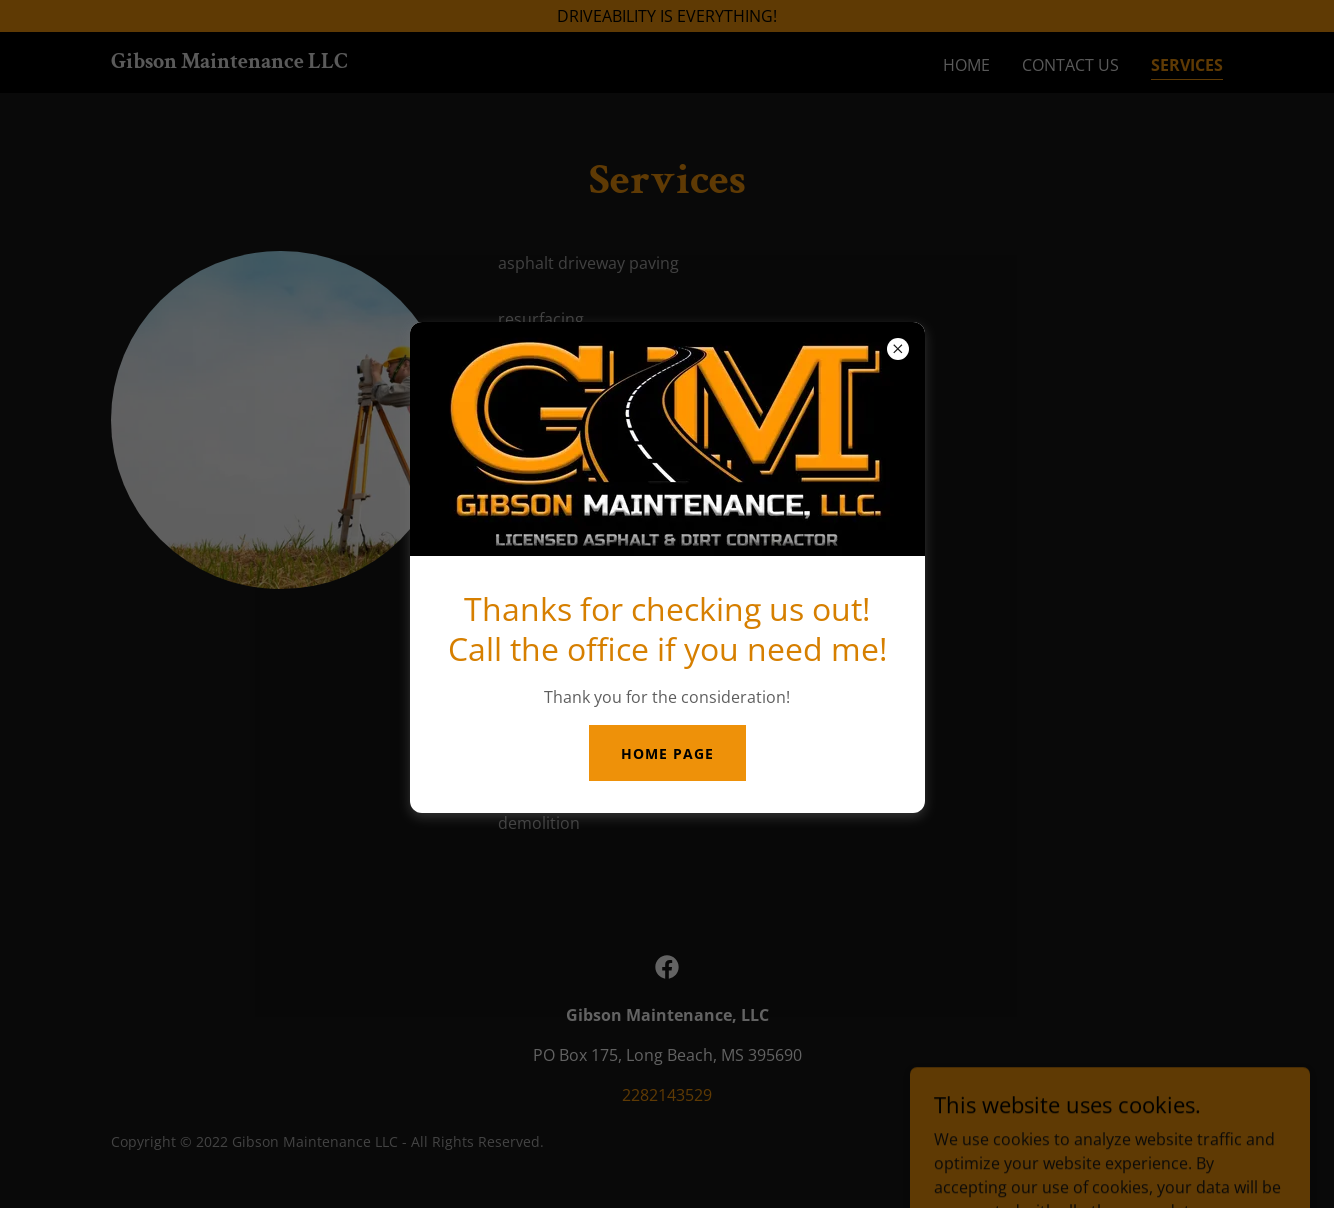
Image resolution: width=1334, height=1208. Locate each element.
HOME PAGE (667, 753)
